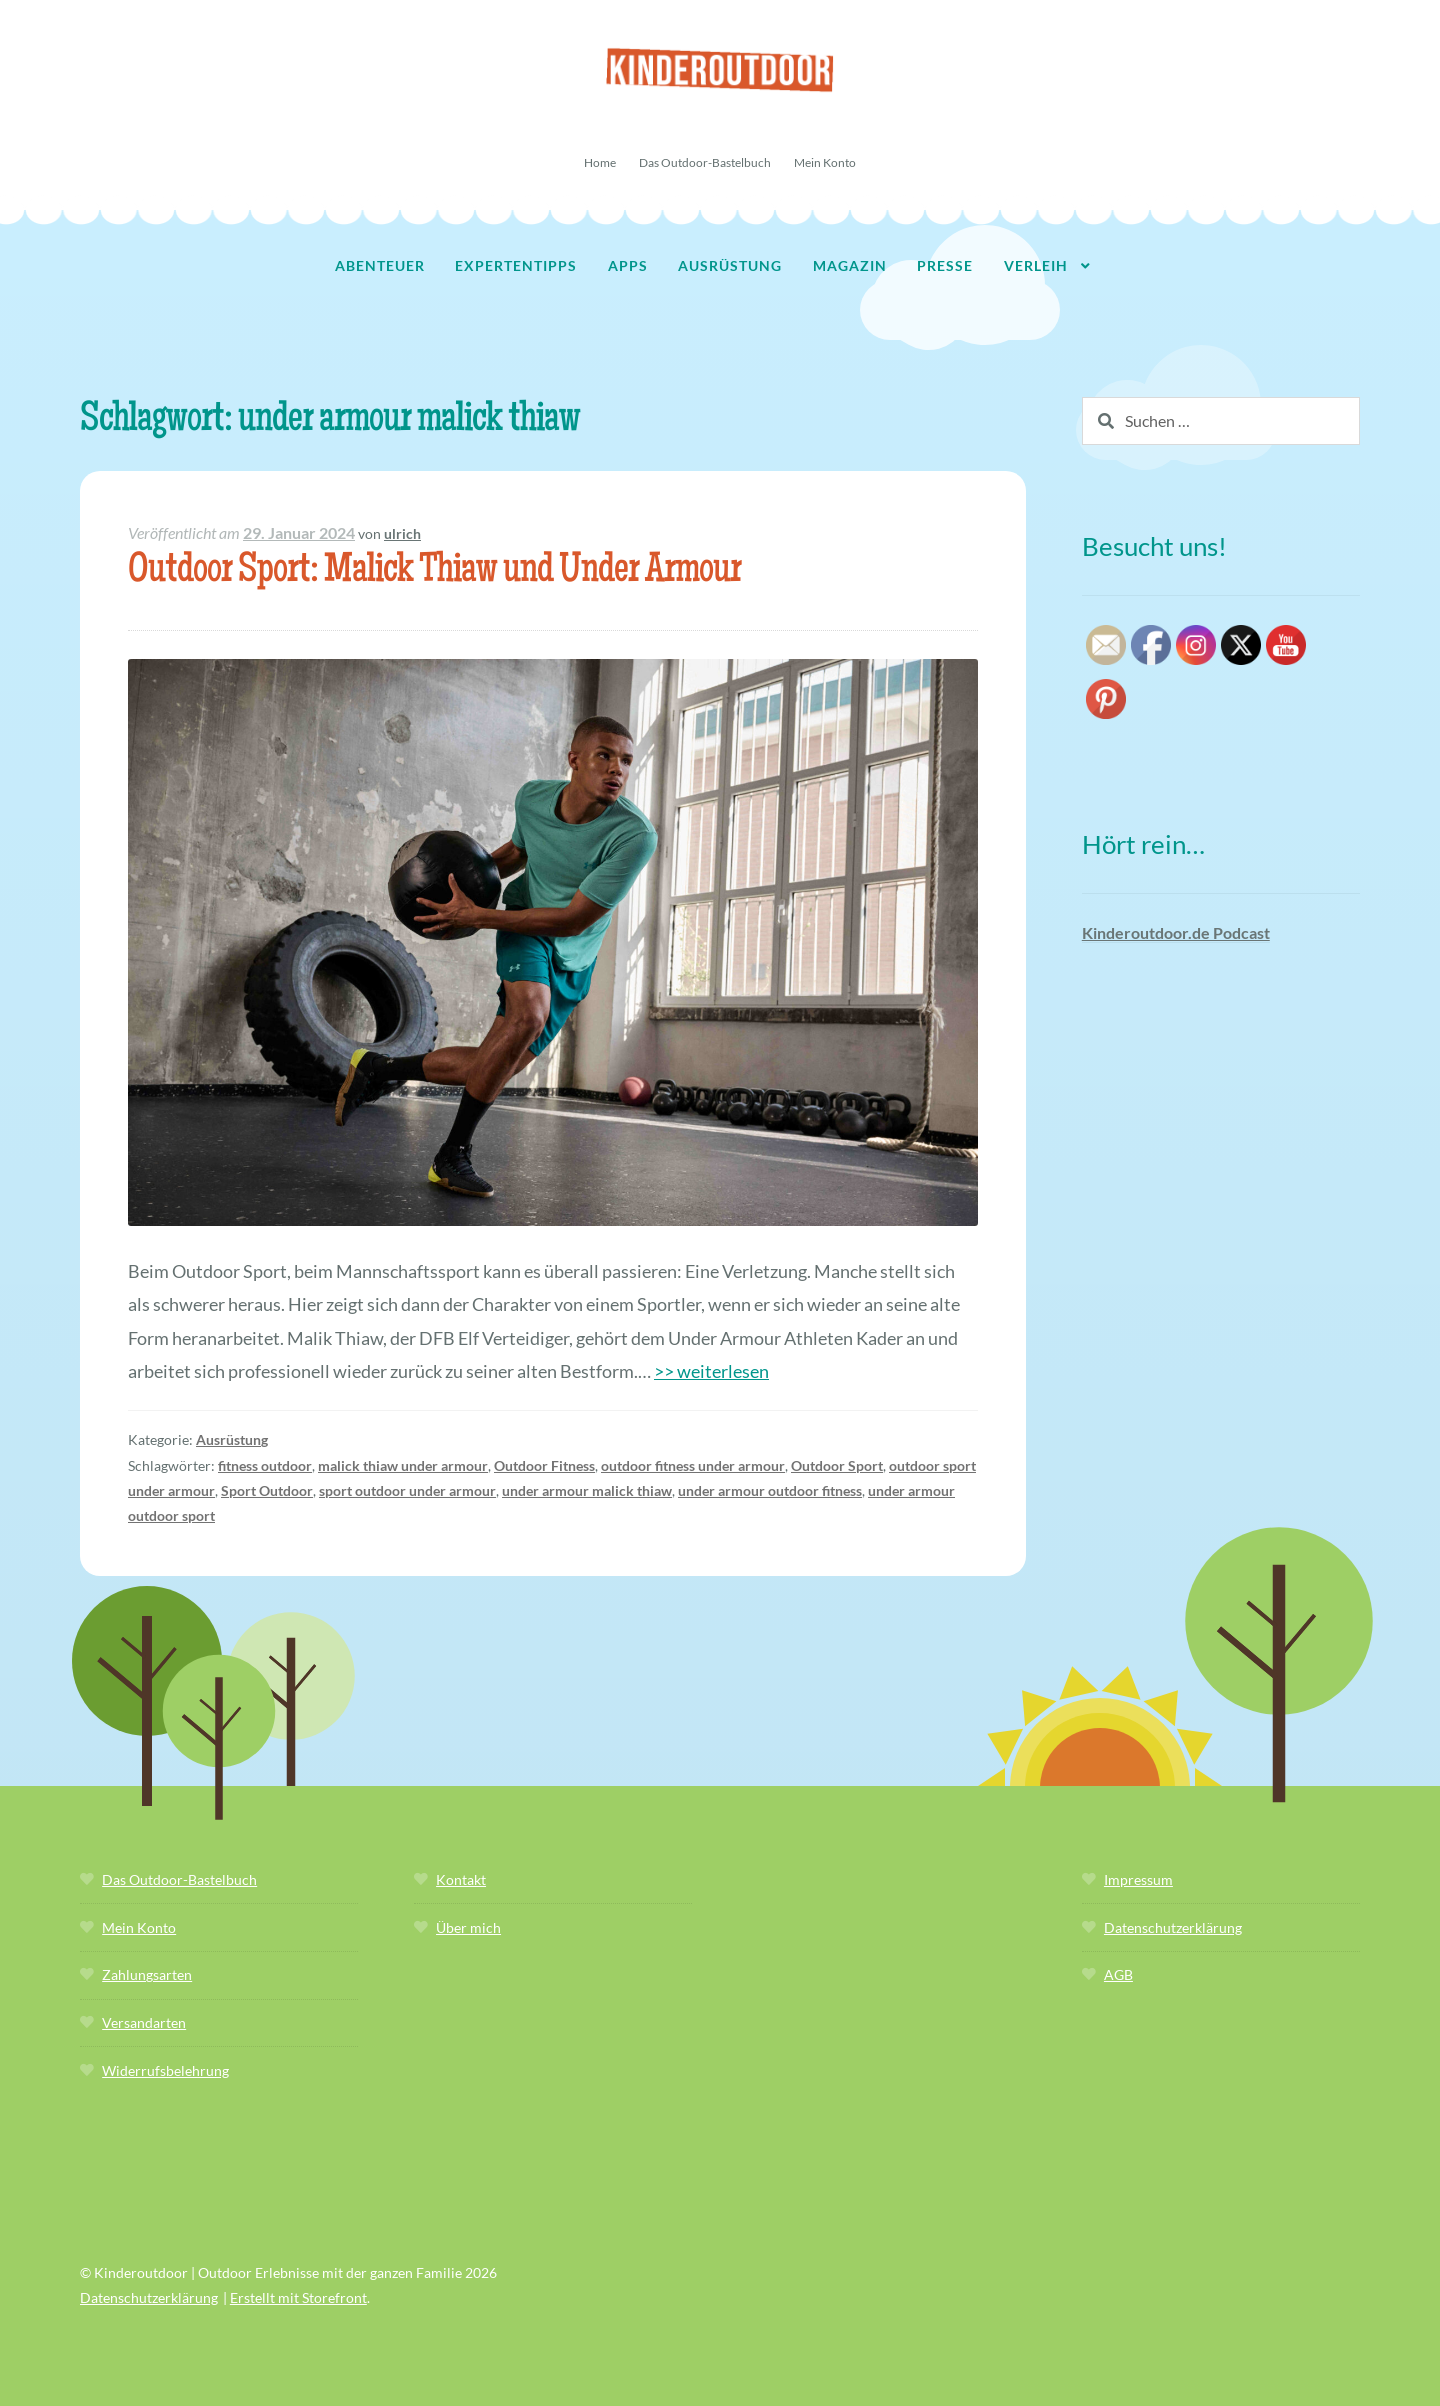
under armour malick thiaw (587, 1490)
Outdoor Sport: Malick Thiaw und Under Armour (434, 572)
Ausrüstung (730, 265)
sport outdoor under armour (407, 1490)
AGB (1118, 1974)
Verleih (1036, 265)
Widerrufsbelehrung (165, 2070)
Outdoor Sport (837, 1465)
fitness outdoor (265, 1465)
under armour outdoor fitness (770, 1490)
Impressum (1138, 1879)
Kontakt (461, 1879)
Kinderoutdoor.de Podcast (1176, 932)
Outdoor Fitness (544, 1465)
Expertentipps (516, 265)
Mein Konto (825, 162)
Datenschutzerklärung (1173, 1927)
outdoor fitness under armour (693, 1465)
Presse (945, 265)
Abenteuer (380, 265)
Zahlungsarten (147, 1974)
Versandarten (144, 2022)
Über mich (468, 1927)
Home (600, 162)
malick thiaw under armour (403, 1465)
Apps (628, 265)
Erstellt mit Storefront (298, 2297)
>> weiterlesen (711, 1371)
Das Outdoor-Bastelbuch (705, 162)
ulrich (402, 533)
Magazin (850, 265)
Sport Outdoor (267, 1490)
